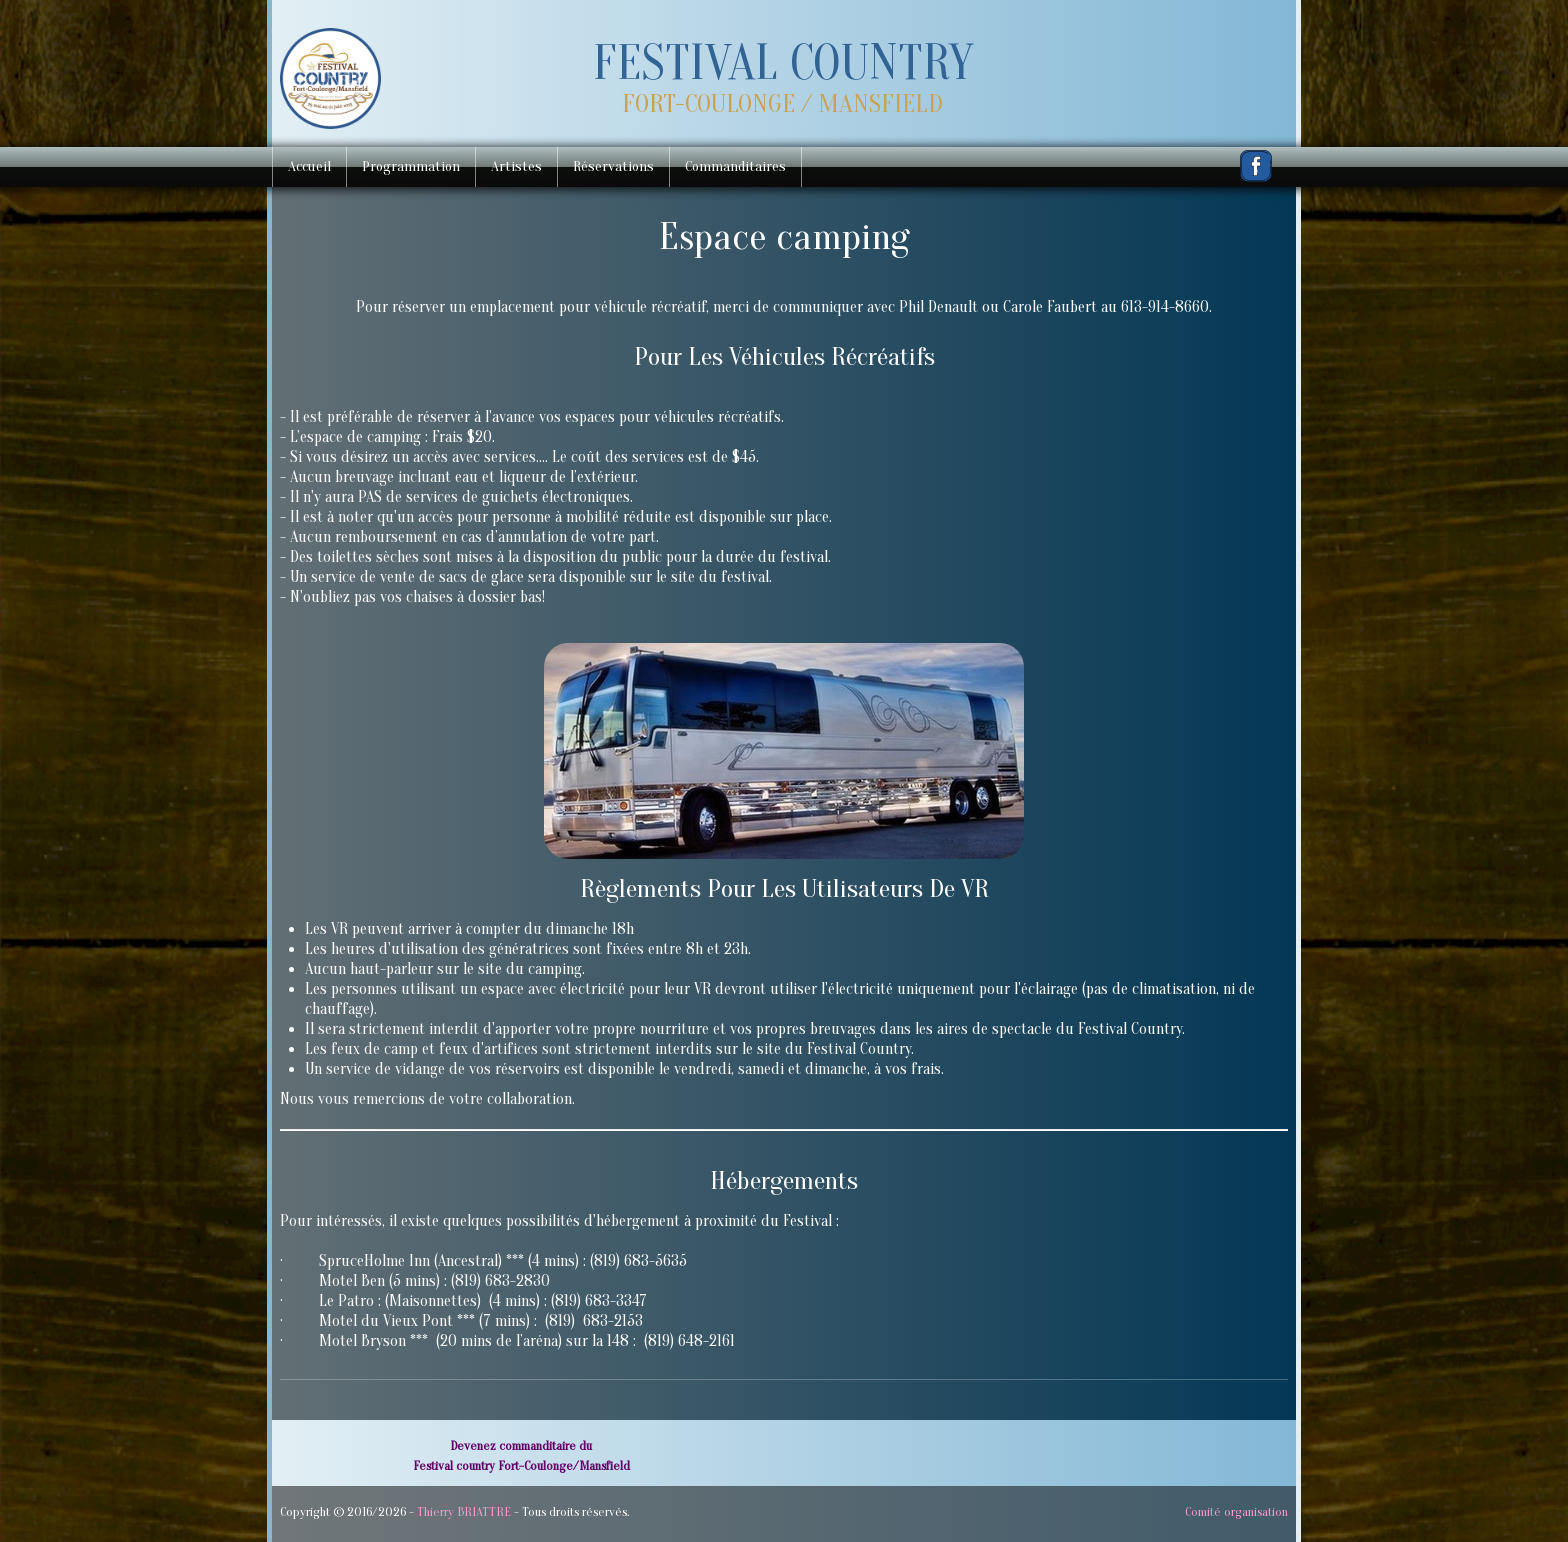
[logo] (782, 83)
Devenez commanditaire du (521, 1445)
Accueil (309, 166)
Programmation (411, 166)
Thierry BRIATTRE (464, 1511)
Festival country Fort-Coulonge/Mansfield (521, 1465)
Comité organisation (1236, 1511)
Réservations (613, 166)
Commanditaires (735, 166)
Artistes (516, 166)
